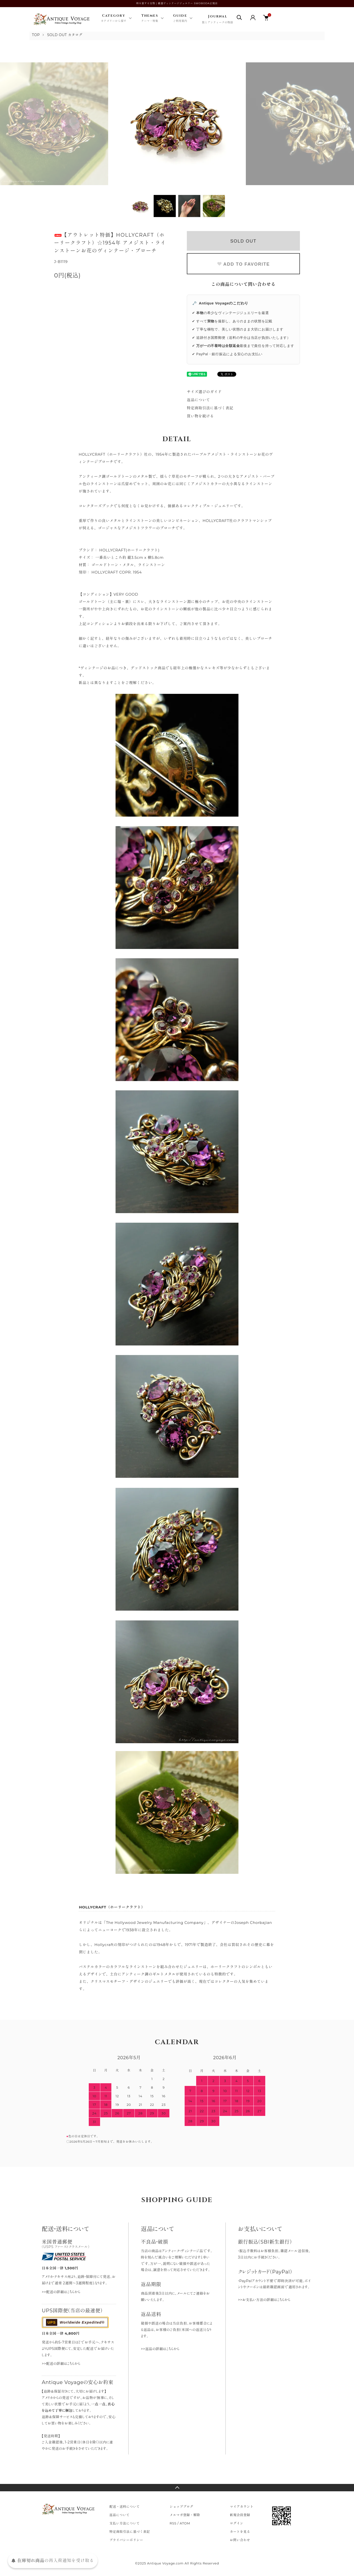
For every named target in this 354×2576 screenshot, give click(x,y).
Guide (180, 18)
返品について (198, 399)
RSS (173, 2523)
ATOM (185, 2523)
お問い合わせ (240, 2540)
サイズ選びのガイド (204, 391)
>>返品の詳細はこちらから (160, 2349)
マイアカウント (241, 2506)
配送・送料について (124, 2506)
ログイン (236, 2523)
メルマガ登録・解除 (185, 2515)
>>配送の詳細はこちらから (61, 2292)
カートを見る (240, 2532)
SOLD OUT (243, 241)
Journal (217, 19)
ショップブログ (181, 2506)
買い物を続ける (200, 416)
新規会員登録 (240, 2515)
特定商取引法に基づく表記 (210, 408)
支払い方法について (124, 2523)
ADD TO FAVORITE (243, 264)
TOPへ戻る (177, 2487)
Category (113, 18)
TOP (36, 35)
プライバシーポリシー (126, 2540)
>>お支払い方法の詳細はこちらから (264, 2300)
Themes (149, 18)
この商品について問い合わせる (243, 284)
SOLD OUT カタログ (65, 35)
